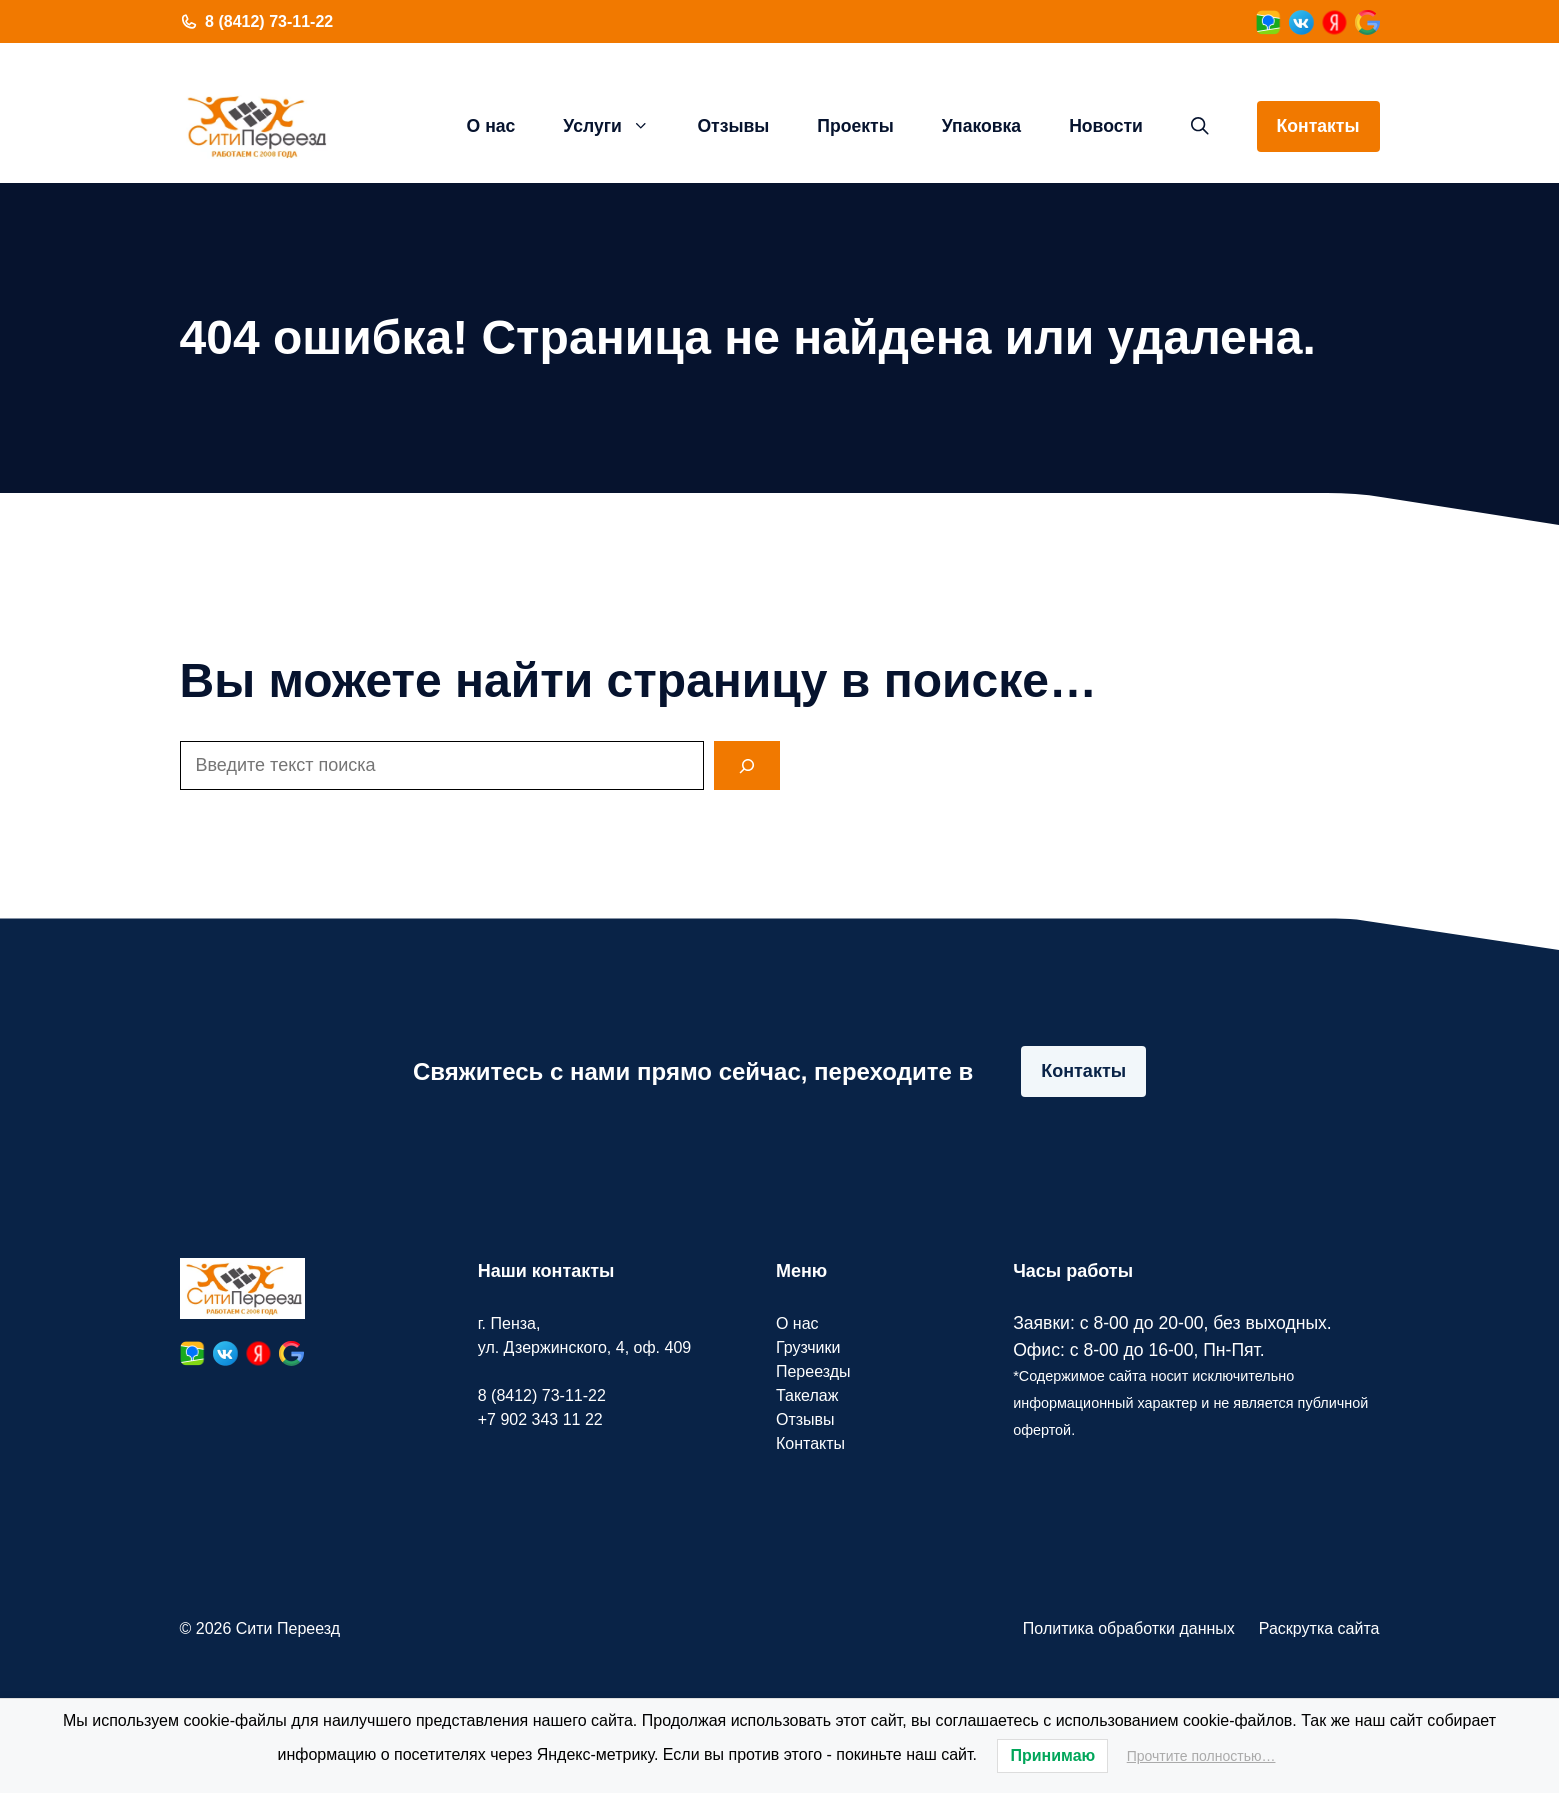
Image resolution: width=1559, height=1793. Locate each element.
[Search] (747, 765)
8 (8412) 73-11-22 (269, 21)
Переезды (813, 1371)
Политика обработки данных (1129, 1628)
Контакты (1318, 126)
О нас (491, 126)
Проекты (855, 126)
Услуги (618, 126)
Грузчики (808, 1347)
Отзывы (733, 126)
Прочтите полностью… (1201, 1756)
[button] (1200, 126)
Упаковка (981, 126)
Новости (1106, 126)
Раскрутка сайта (1319, 1628)
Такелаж (807, 1395)
